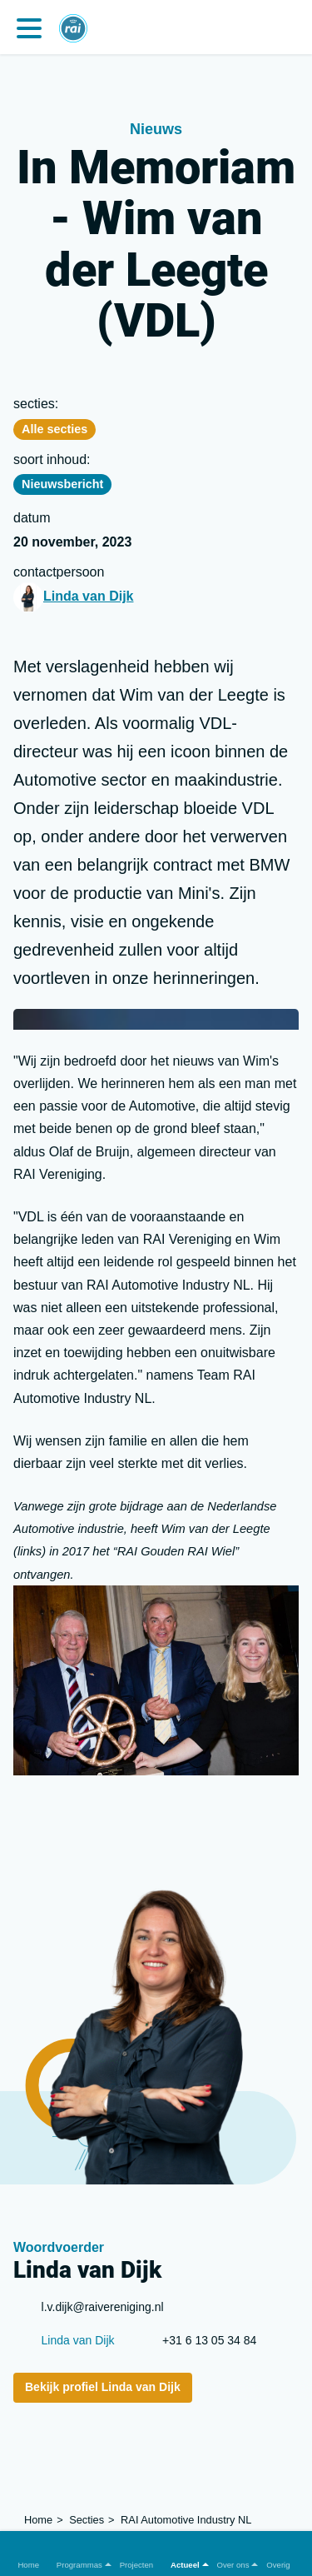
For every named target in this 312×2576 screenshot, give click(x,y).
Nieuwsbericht (62, 484)
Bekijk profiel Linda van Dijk (103, 2387)
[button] (79, 2552)
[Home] (73, 21)
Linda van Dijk (88, 596)
